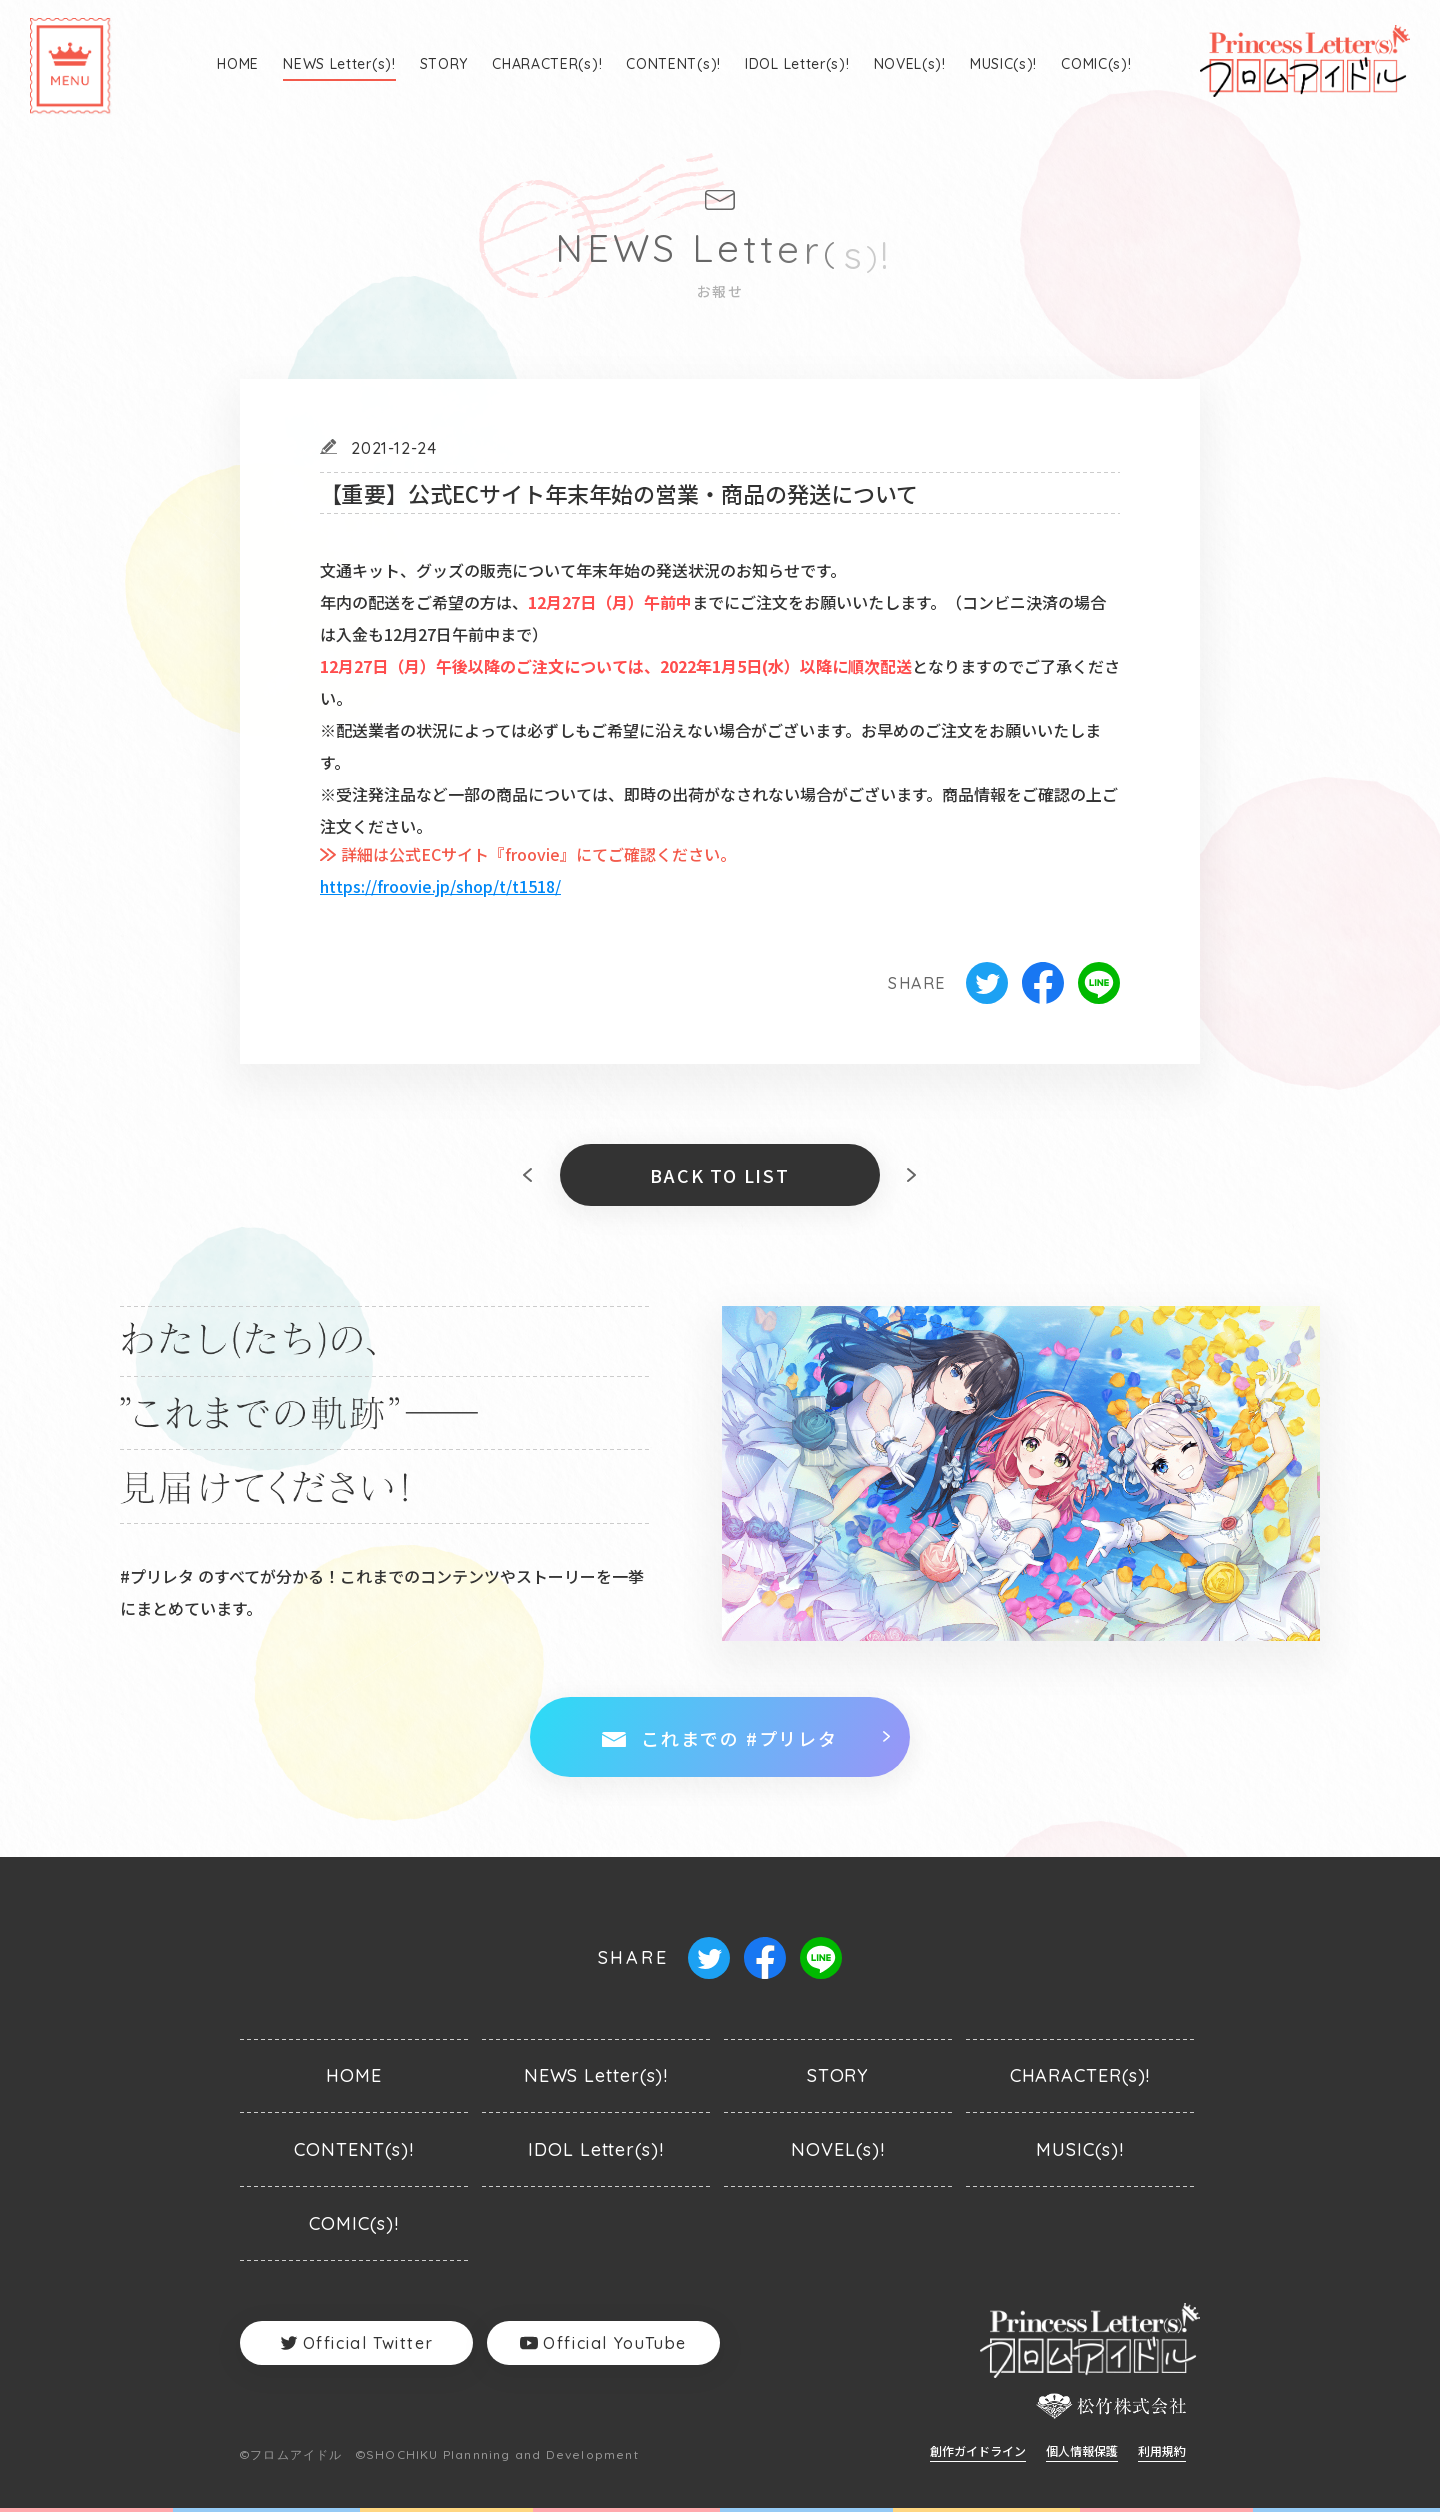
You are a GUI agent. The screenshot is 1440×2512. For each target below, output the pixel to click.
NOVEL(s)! (910, 64)
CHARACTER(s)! (547, 64)
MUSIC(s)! (1003, 64)
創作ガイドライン (978, 2451)
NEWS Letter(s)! (339, 64)
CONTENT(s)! (673, 64)
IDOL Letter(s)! (797, 64)
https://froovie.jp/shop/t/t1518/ (440, 886)
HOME (238, 64)
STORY (444, 64)
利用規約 (1162, 2451)
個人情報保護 (1082, 2451)
